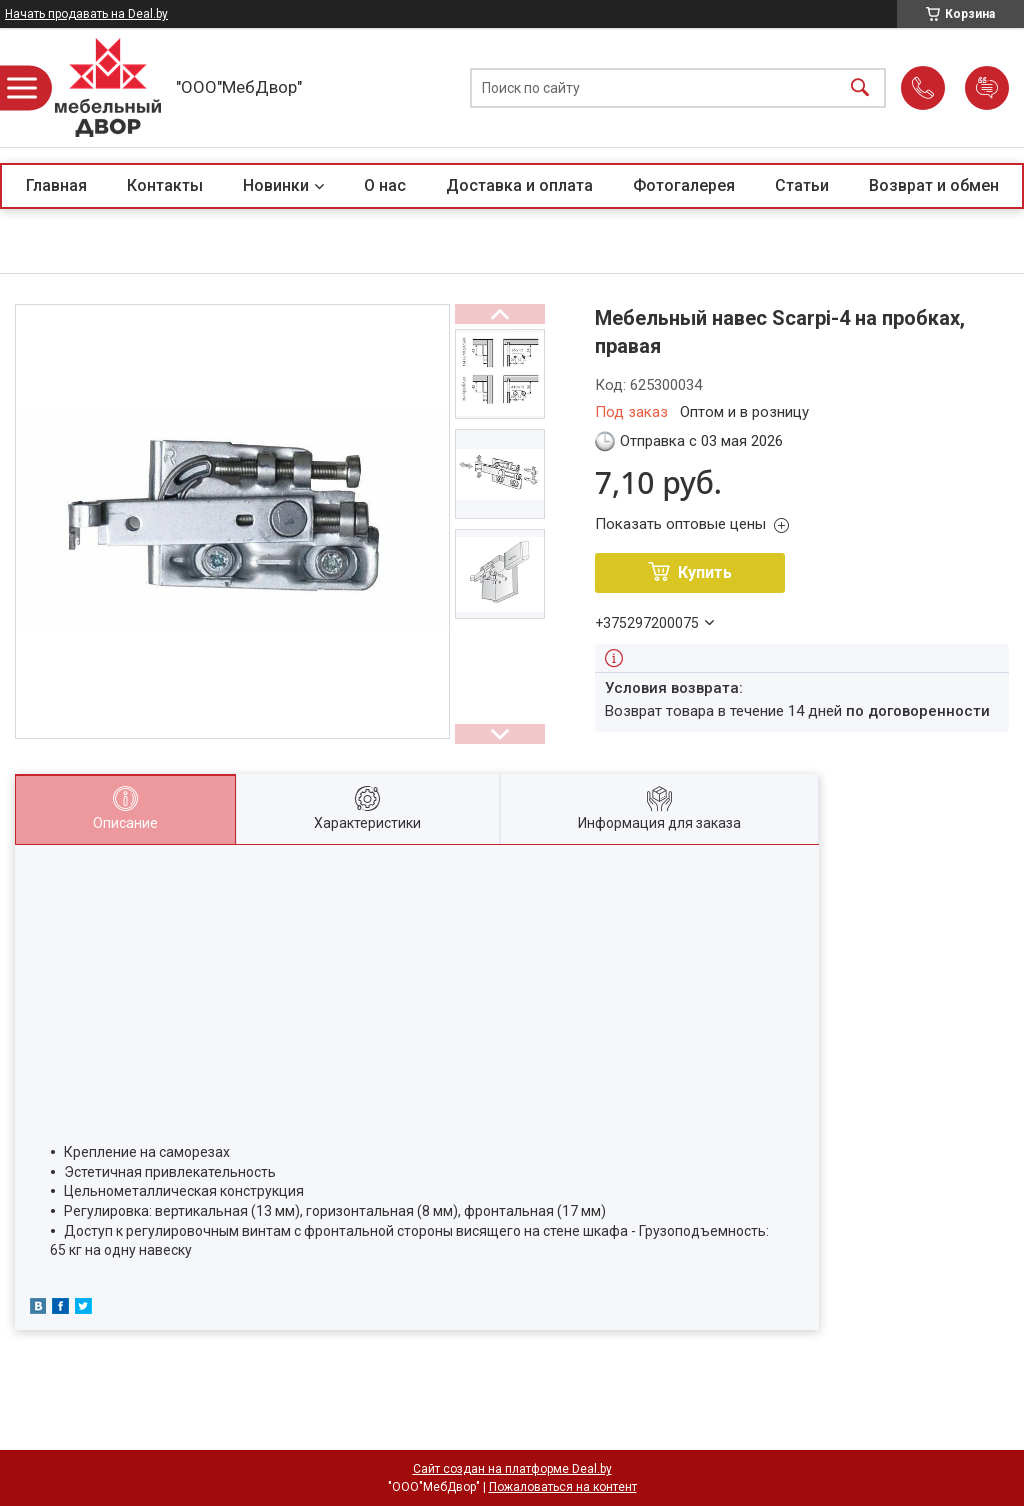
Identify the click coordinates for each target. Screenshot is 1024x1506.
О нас (385, 185)
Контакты (165, 185)
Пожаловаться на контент (563, 1487)
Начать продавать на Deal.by (86, 14)
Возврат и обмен (934, 185)
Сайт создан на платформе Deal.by (512, 1469)
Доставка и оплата (519, 185)
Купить (705, 572)
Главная (56, 185)
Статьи (802, 185)
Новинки (276, 185)
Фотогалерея (684, 185)
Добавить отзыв (987, 88)
